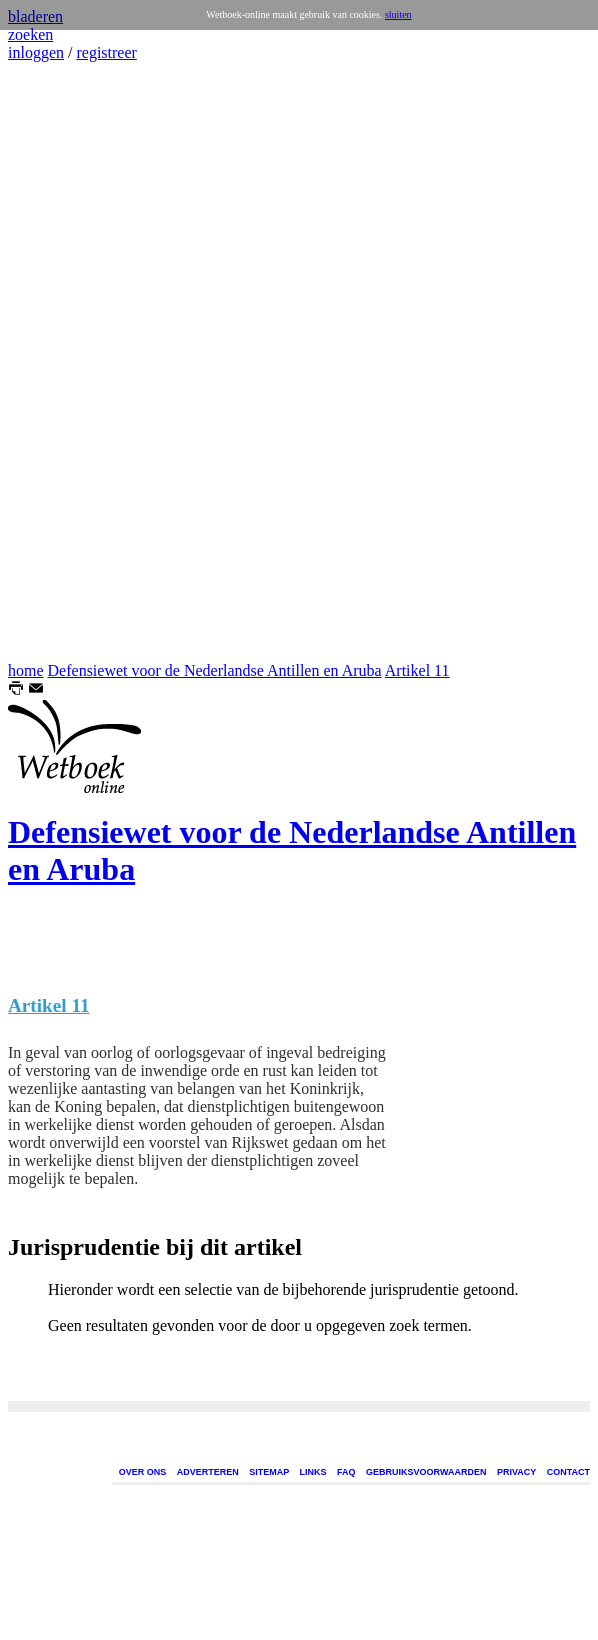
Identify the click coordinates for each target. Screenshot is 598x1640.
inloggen (36, 52)
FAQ (346, 1472)
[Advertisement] (68, 362)
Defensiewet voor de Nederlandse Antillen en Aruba (215, 670)
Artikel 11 (417, 670)
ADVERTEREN (208, 1472)
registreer (106, 52)
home (26, 670)
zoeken (30, 34)
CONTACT (568, 1472)
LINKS (313, 1472)
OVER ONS (143, 1472)
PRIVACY (516, 1472)
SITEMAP (269, 1472)
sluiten (398, 14)
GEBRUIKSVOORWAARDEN (426, 1472)
